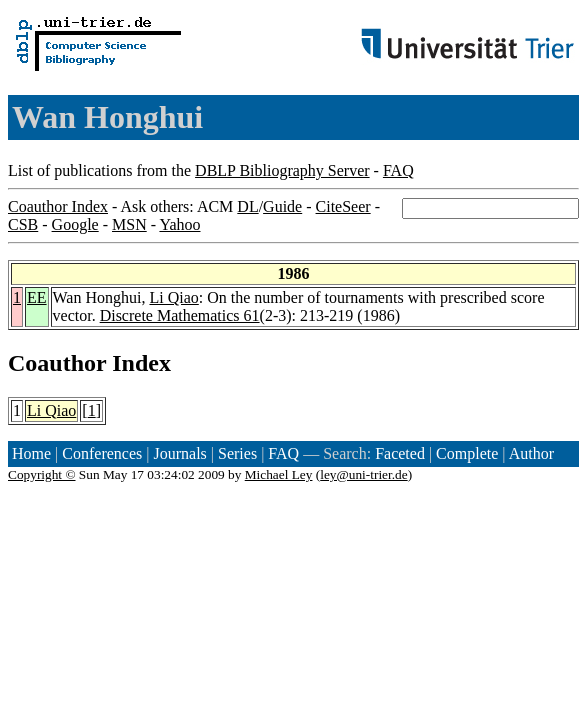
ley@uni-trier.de (363, 474)
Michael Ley (279, 474)
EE (37, 297)
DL (247, 206)
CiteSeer (343, 206)
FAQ (398, 170)
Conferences (102, 453)
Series (237, 453)
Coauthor (57, 363)
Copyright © (42, 474)
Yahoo (179, 224)
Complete (467, 453)
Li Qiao (173, 297)
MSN (129, 224)
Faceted (400, 453)
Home (31, 453)
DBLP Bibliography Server (282, 170)
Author (531, 453)
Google (75, 224)
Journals (179, 453)
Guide (282, 206)
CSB (23, 224)
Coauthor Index (58, 206)
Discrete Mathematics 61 (180, 315)
